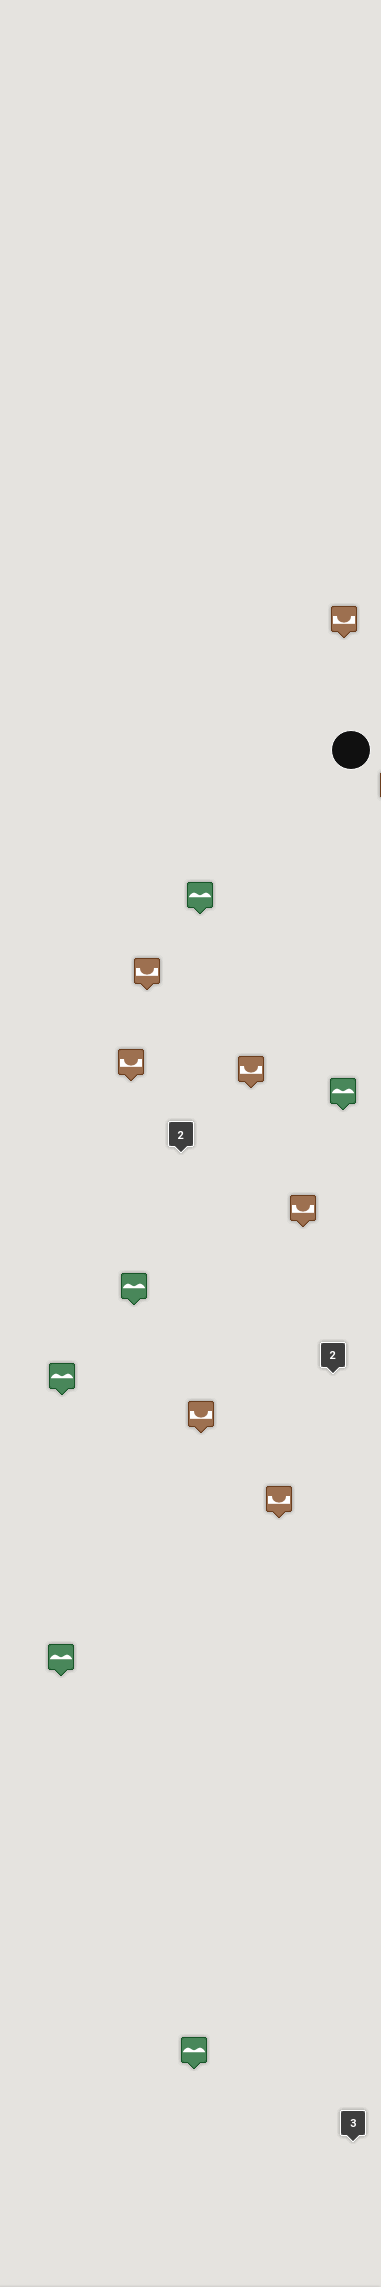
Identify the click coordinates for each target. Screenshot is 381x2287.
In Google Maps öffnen (77, 1667)
